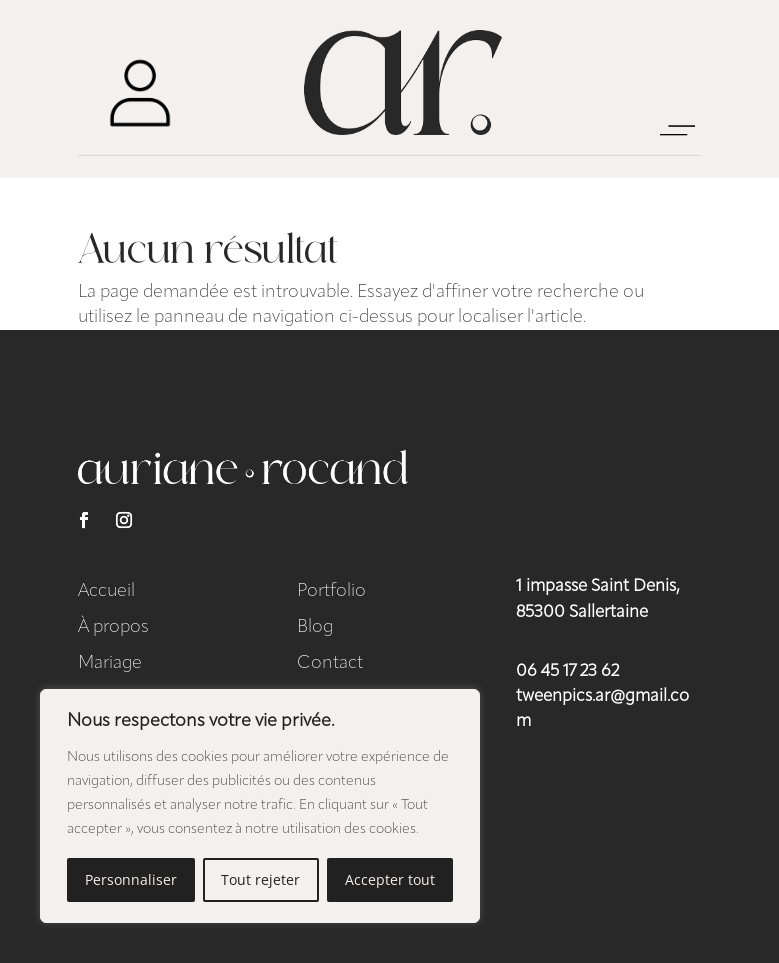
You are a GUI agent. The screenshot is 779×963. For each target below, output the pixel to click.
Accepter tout (390, 879)
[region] (260, 806)
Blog (315, 627)
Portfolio (331, 591)
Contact (330, 663)
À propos (113, 627)
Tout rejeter (260, 879)
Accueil (106, 591)
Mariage (110, 663)
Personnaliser (131, 879)
